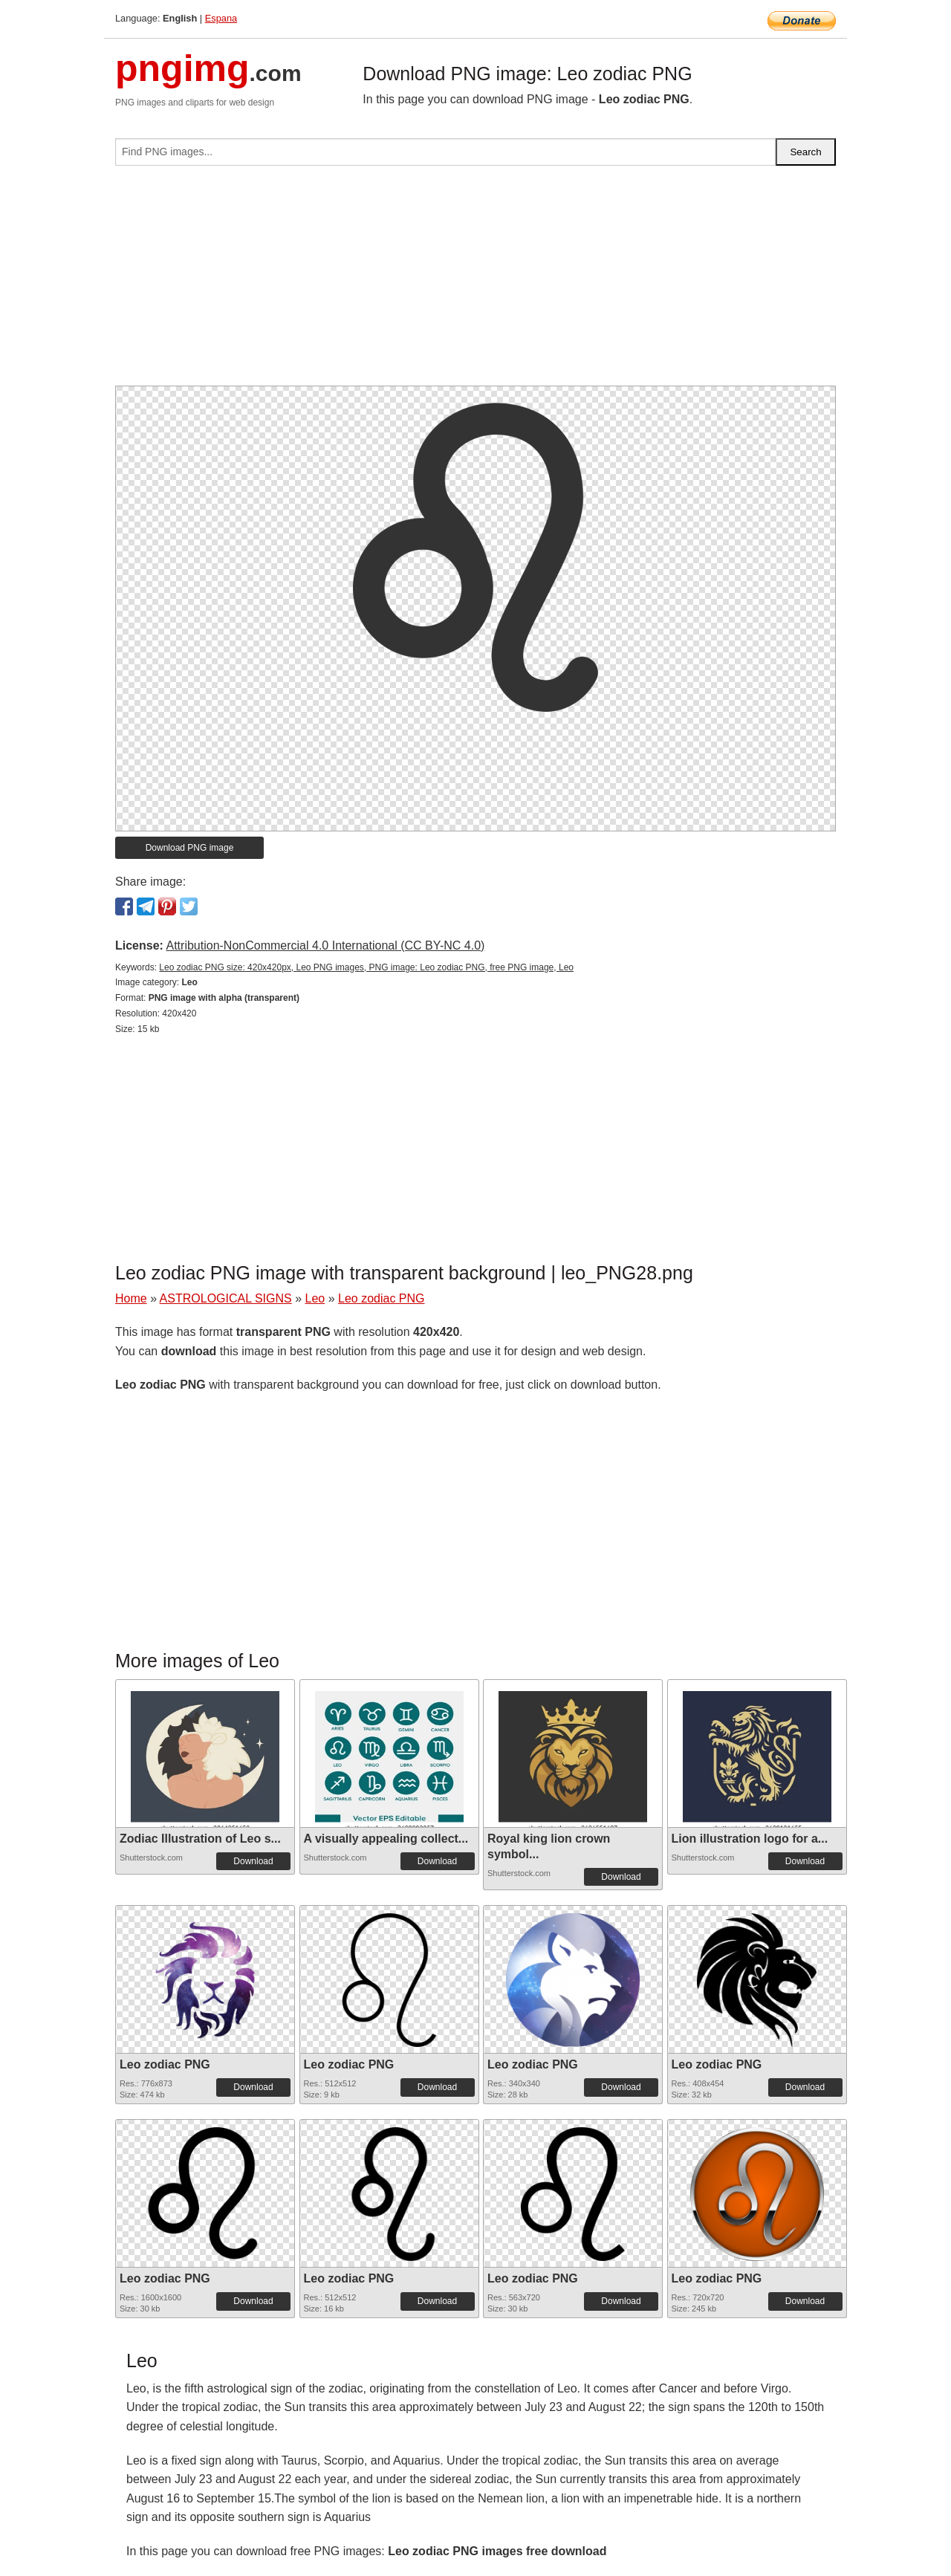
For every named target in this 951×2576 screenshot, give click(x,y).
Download (253, 1861)
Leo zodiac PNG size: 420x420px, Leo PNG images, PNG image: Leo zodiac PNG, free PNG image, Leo (366, 967)
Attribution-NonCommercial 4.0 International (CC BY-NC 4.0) (325, 945)
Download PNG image (190, 848)
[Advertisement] (475, 282)
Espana (221, 18)
